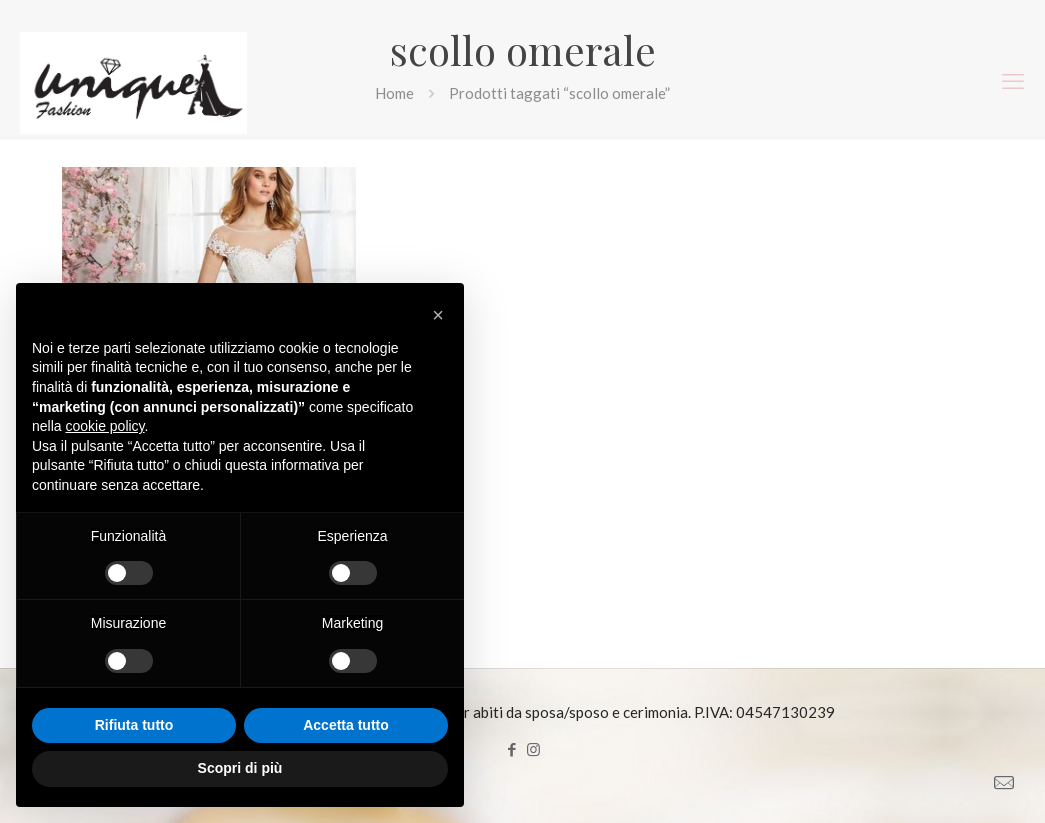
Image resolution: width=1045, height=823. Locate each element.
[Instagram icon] (533, 749)
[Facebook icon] (512, 749)
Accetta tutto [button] (346, 725)
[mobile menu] (1013, 81)
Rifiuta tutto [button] (134, 725)
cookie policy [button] (104, 426)
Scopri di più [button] (240, 768)
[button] (438, 315)
